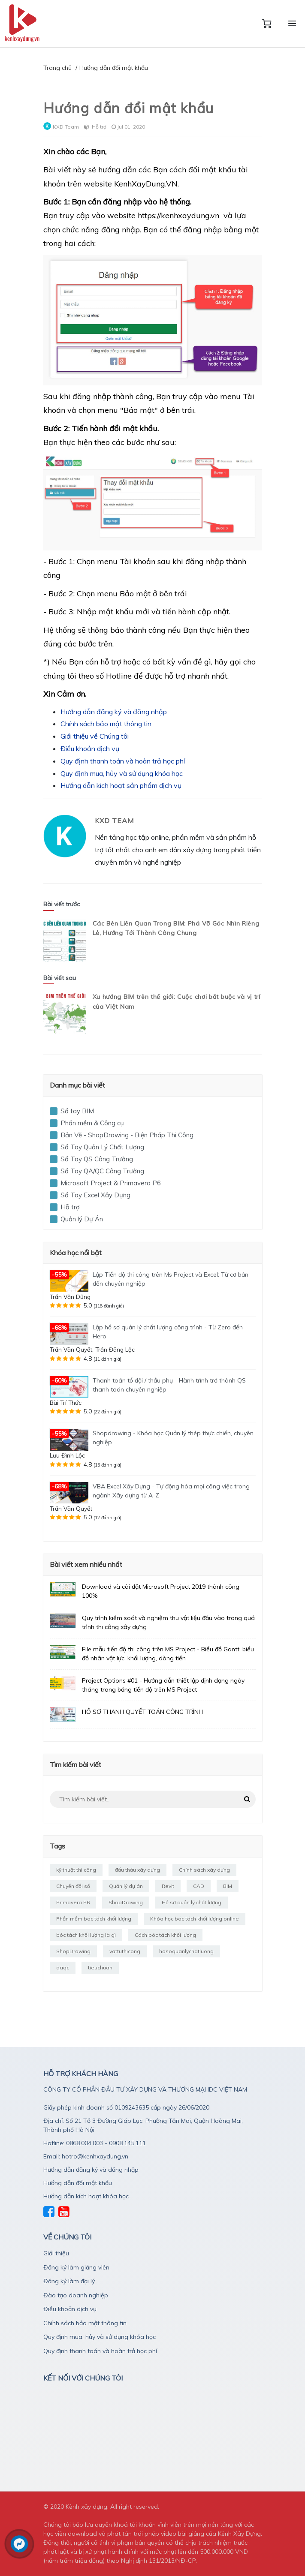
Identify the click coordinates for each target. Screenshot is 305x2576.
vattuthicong (124, 1951)
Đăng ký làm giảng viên (76, 2267)
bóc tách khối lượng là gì (86, 1935)
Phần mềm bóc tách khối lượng (93, 1918)
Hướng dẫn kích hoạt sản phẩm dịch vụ (120, 785)
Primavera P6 (73, 1902)
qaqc (62, 1967)
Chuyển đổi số (73, 1886)
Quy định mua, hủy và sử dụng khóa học (121, 773)
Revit (168, 1886)
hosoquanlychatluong (186, 1951)
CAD (198, 1886)
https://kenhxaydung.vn (178, 215)
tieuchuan (100, 1967)
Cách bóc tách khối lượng (165, 1935)
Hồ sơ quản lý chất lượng (191, 1902)
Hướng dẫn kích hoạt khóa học (86, 2196)
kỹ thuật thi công (76, 1870)
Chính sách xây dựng (204, 1870)
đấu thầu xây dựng (137, 1870)
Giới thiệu (56, 2253)
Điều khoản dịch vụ (89, 748)
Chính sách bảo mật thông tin (105, 723)
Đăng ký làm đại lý (69, 2281)
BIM (227, 1886)
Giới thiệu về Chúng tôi (94, 736)
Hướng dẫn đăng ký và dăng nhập (91, 2169)
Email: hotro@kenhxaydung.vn (85, 2156)
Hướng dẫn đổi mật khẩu (77, 2183)
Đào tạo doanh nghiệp (75, 2295)
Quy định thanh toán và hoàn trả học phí (122, 761)
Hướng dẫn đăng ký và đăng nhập (113, 711)
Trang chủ (57, 68)
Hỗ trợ (99, 126)
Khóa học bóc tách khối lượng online (194, 1918)
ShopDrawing (126, 1902)
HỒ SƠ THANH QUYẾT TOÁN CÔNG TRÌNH (142, 1712)
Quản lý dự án (126, 1886)
